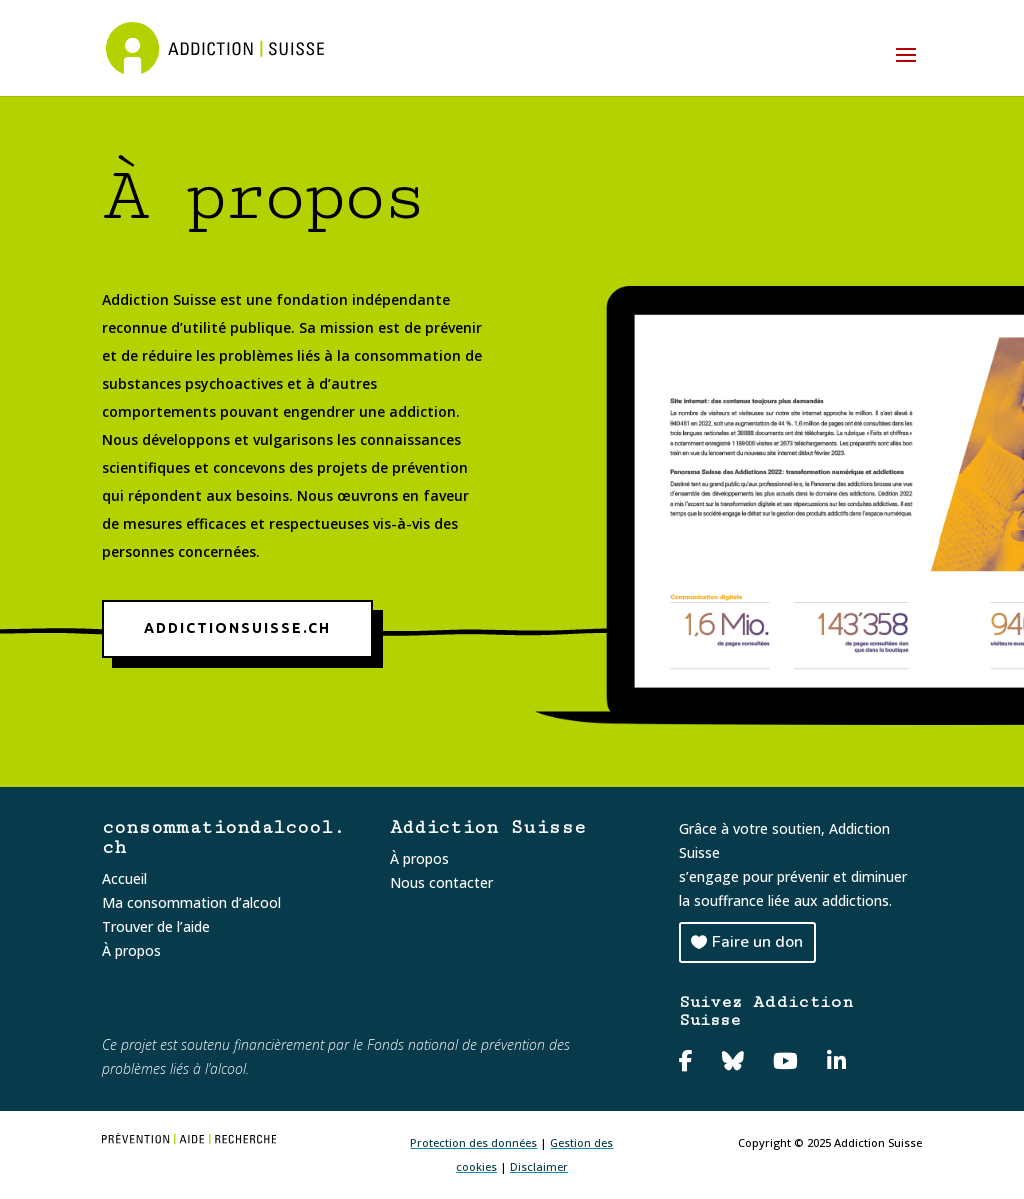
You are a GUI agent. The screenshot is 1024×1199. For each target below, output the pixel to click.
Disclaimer (539, 1166)
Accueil (124, 878)
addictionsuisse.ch (237, 628)
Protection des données (473, 1142)
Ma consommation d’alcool (191, 902)
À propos (131, 950)
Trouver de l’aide (156, 926)
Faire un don (757, 942)
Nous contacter (441, 882)
